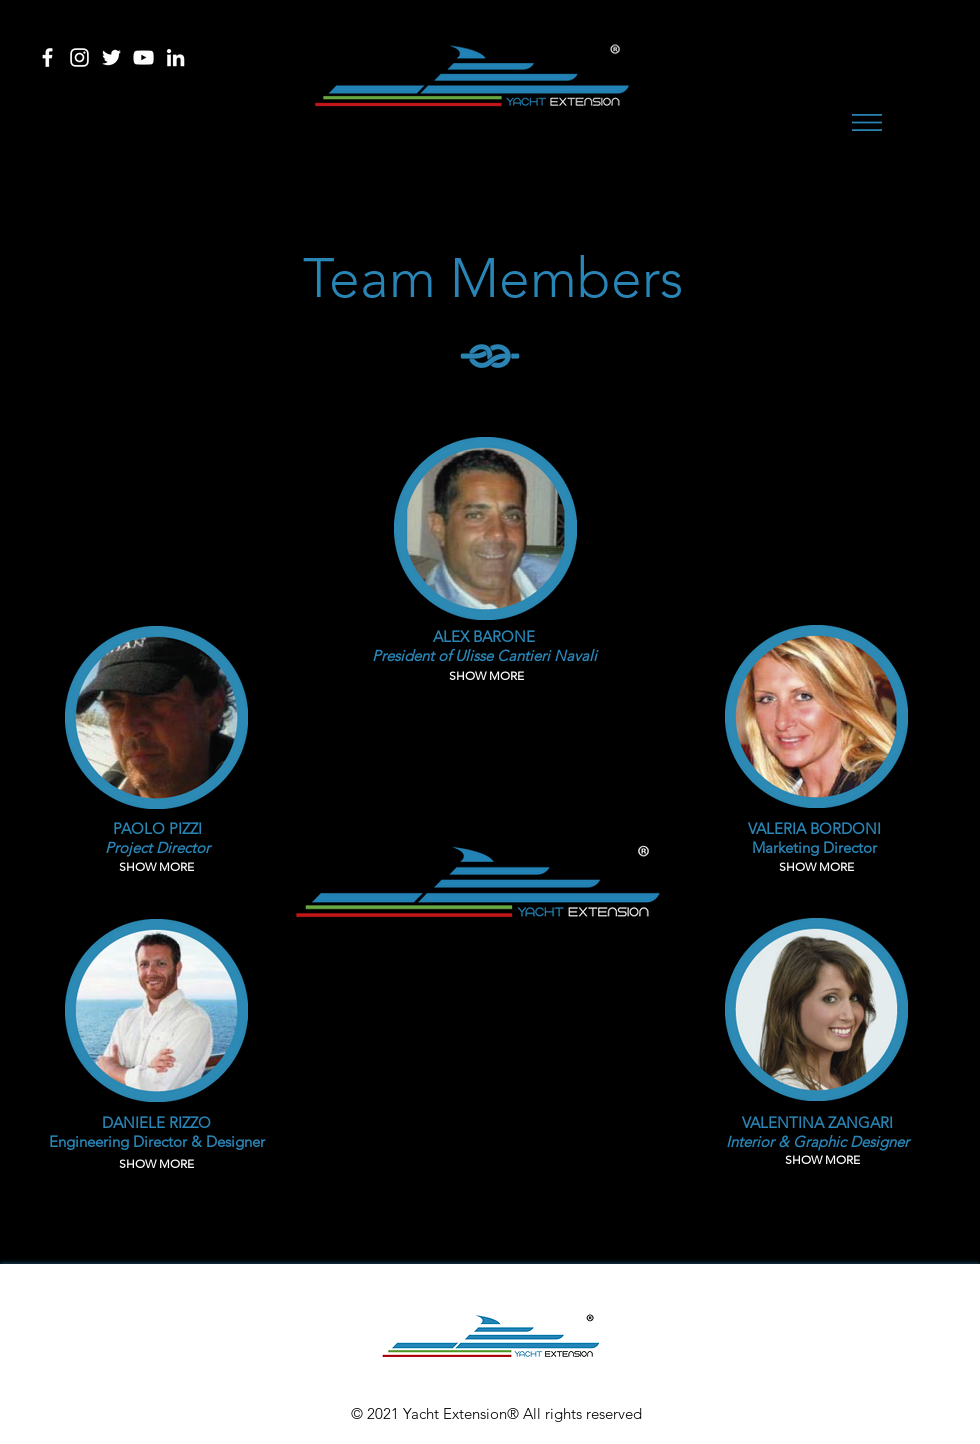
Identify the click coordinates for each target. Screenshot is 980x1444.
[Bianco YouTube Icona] (143, 57)
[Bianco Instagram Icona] (79, 57)
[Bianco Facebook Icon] (47, 57)
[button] (867, 122)
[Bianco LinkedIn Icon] (175, 57)
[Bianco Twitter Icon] (111, 57)
